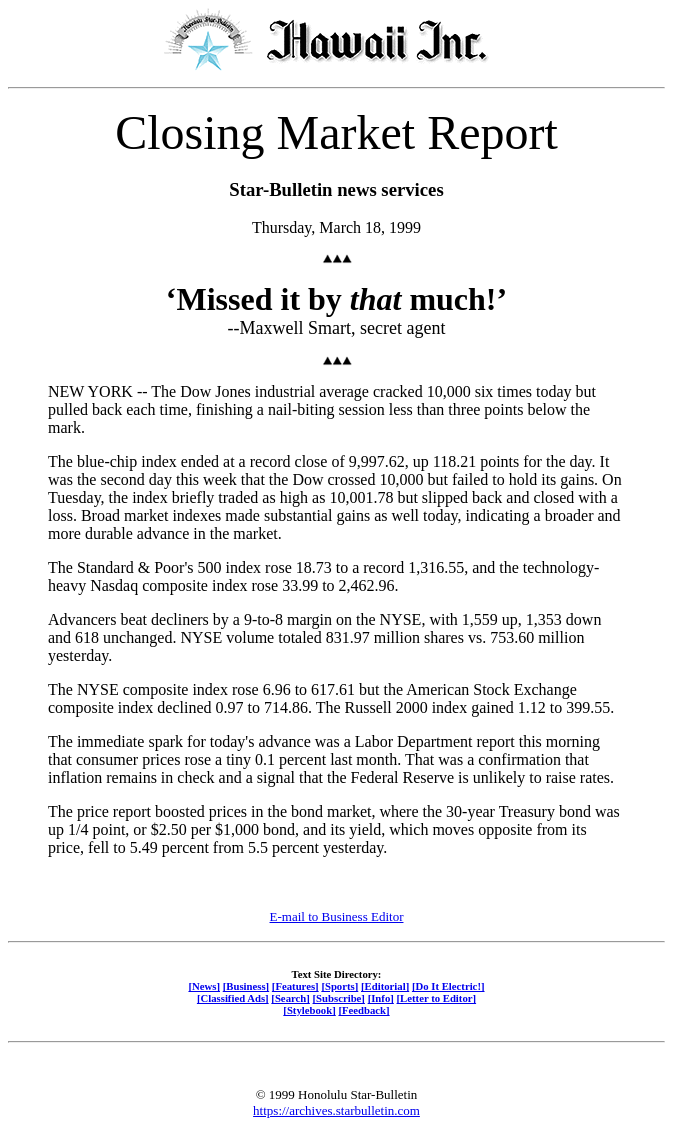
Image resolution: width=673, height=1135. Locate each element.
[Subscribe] (339, 998)
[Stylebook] (309, 1010)
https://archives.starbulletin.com (336, 1110)
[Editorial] (385, 986)
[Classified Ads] (233, 998)
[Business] (246, 986)
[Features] (295, 986)
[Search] (290, 998)
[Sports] (339, 986)
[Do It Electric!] (448, 986)
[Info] (381, 998)
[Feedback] (363, 1010)
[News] (204, 986)
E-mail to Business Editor (337, 916)
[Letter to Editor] (437, 998)
